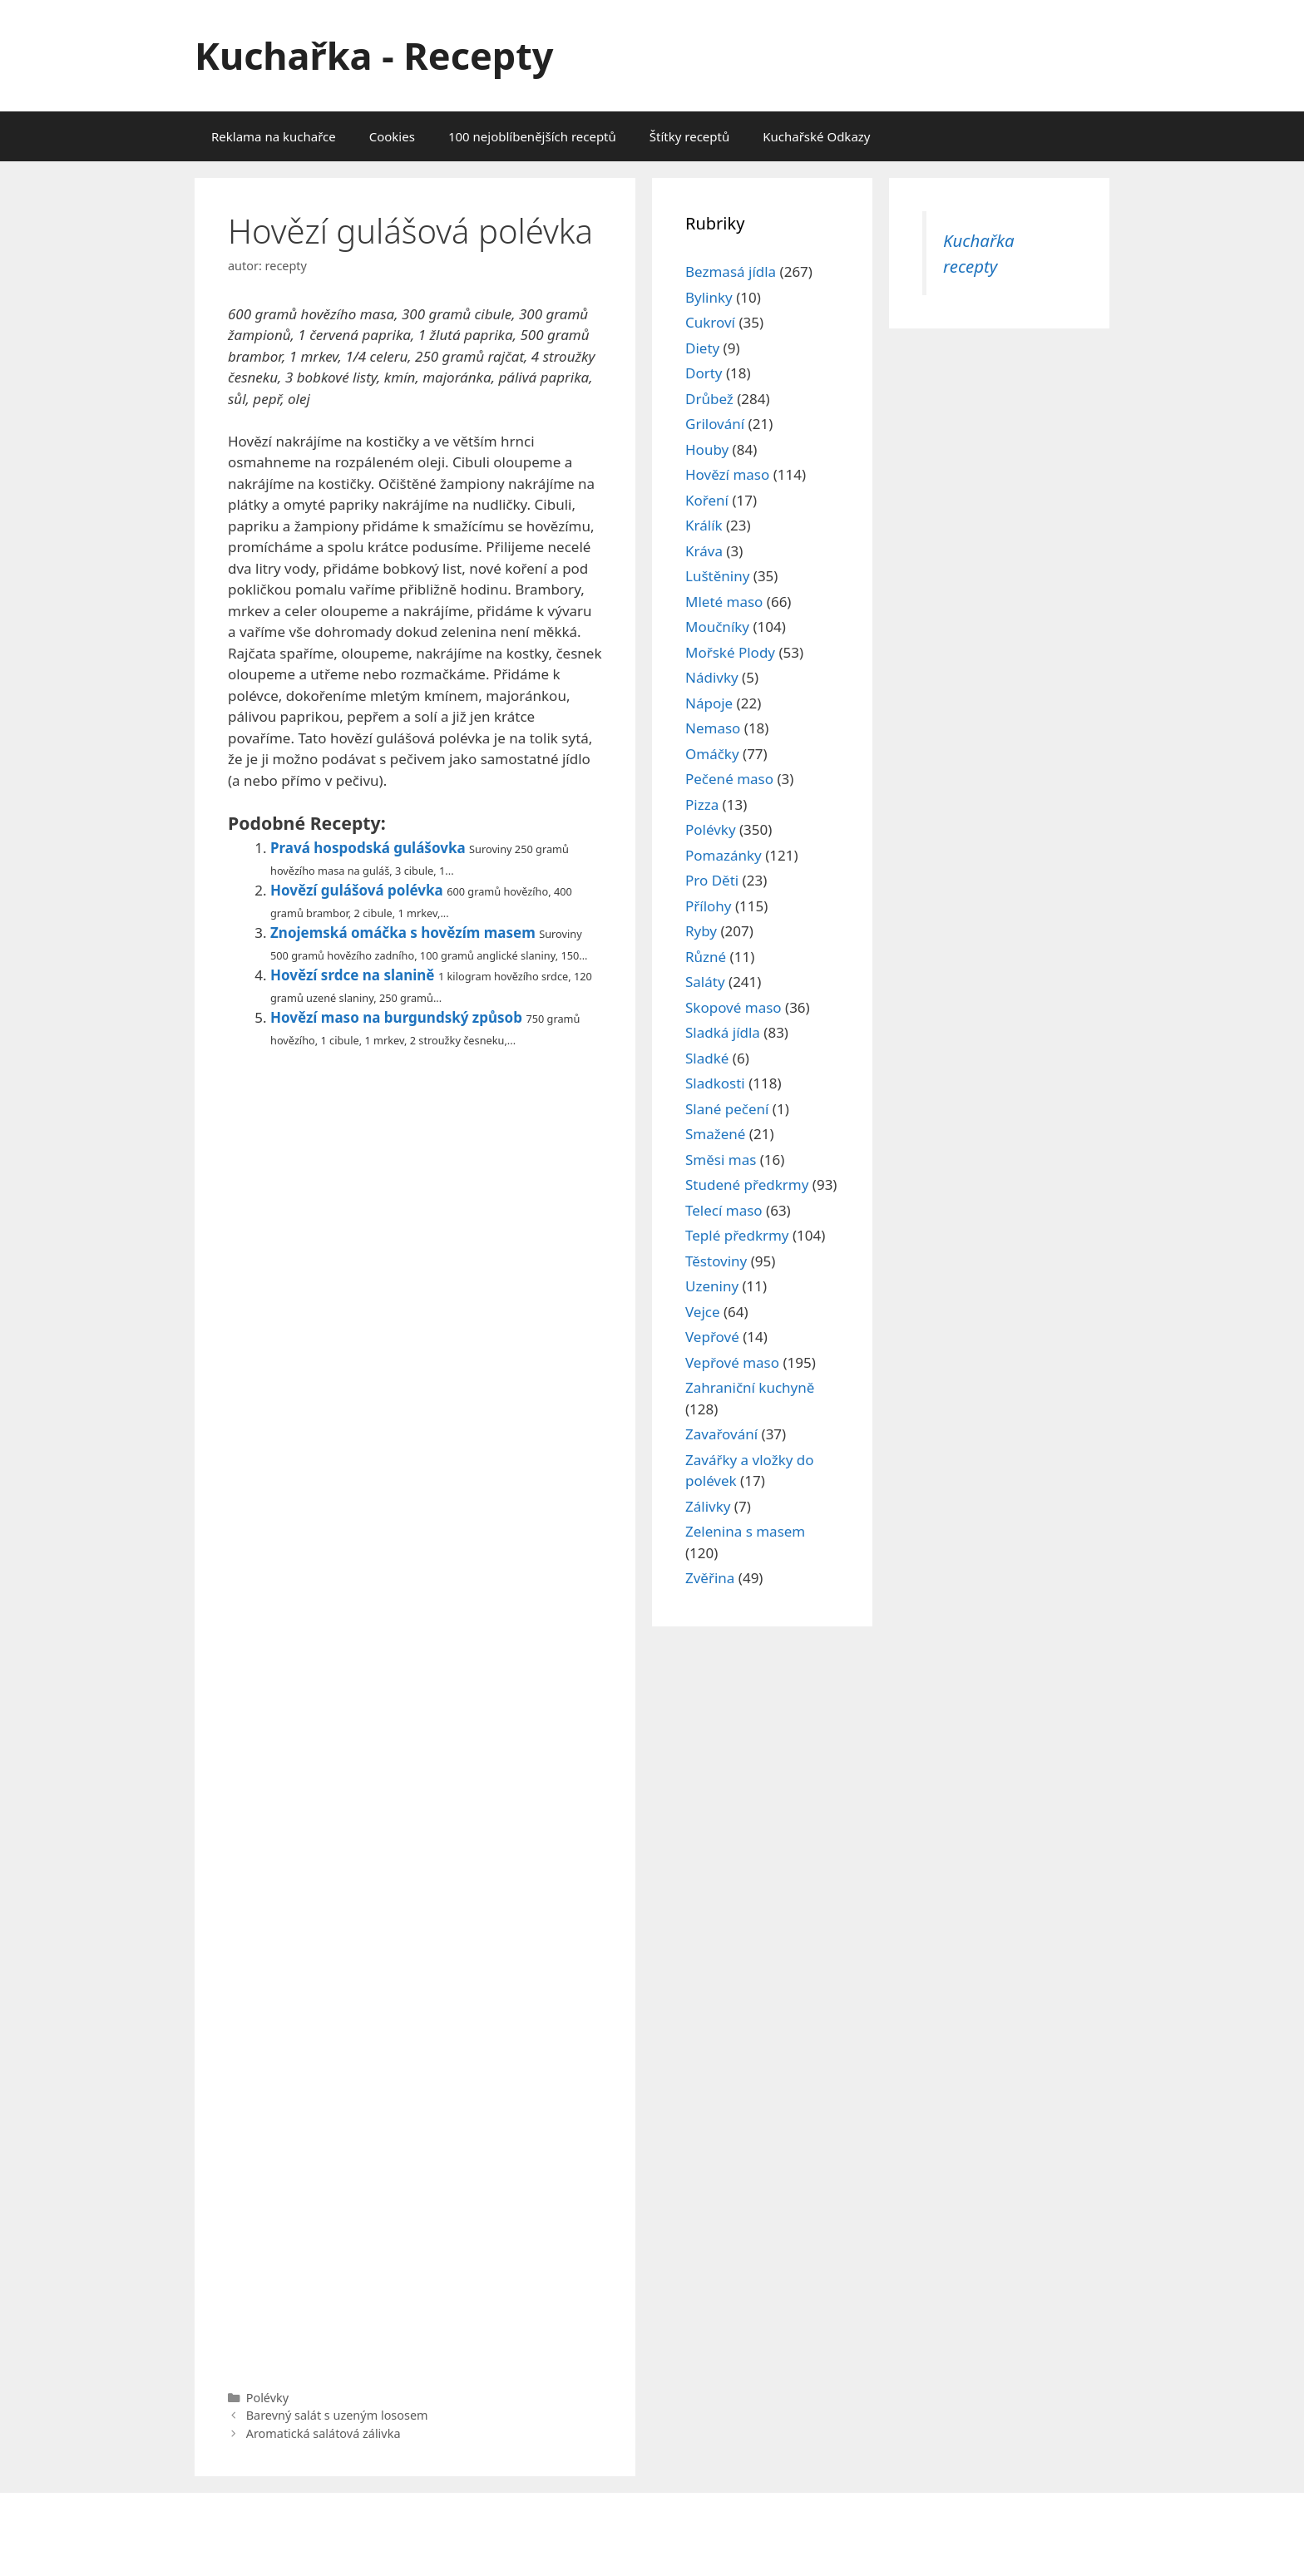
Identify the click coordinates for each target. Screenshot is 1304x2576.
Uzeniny (711, 1285)
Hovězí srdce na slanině (352, 975)
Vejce (702, 1311)
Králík (704, 525)
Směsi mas (720, 1159)
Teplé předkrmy (737, 1235)
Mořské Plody (730, 652)
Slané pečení (726, 1108)
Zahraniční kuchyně (749, 1387)
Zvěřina (709, 1577)
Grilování (714, 423)
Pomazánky (723, 855)
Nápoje (709, 703)
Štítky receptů (689, 136)
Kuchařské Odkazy (816, 136)
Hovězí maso (727, 474)
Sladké (707, 1058)
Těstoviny (716, 1261)
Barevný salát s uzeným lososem (337, 2415)
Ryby (701, 930)
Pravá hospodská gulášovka (368, 847)
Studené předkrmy (746, 1184)
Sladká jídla (722, 1032)
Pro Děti (711, 880)
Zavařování (721, 1433)
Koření (707, 500)
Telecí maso (724, 1210)
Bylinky (709, 297)
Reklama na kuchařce (273, 136)
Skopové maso (733, 1007)
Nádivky (711, 677)
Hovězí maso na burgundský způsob (396, 1017)
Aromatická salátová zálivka (323, 2433)
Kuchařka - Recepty (374, 55)
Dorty (704, 372)
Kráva (704, 550)
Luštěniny (717, 575)
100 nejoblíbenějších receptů (532, 136)
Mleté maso (724, 601)
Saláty (705, 981)
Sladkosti (715, 1083)
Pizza (702, 804)
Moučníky (717, 626)
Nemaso (712, 728)
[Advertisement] (415, 1714)
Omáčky (712, 753)
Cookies (392, 136)
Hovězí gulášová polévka (356, 890)
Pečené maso (729, 778)
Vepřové (712, 1336)
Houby (707, 449)
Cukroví (710, 322)
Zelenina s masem (745, 1531)
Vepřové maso (732, 1362)
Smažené (715, 1133)
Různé (705, 956)
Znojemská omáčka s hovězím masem (403, 932)
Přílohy (708, 905)
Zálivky (707, 1506)
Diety (702, 348)
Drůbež (709, 398)
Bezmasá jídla (730, 271)
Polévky (267, 2398)
